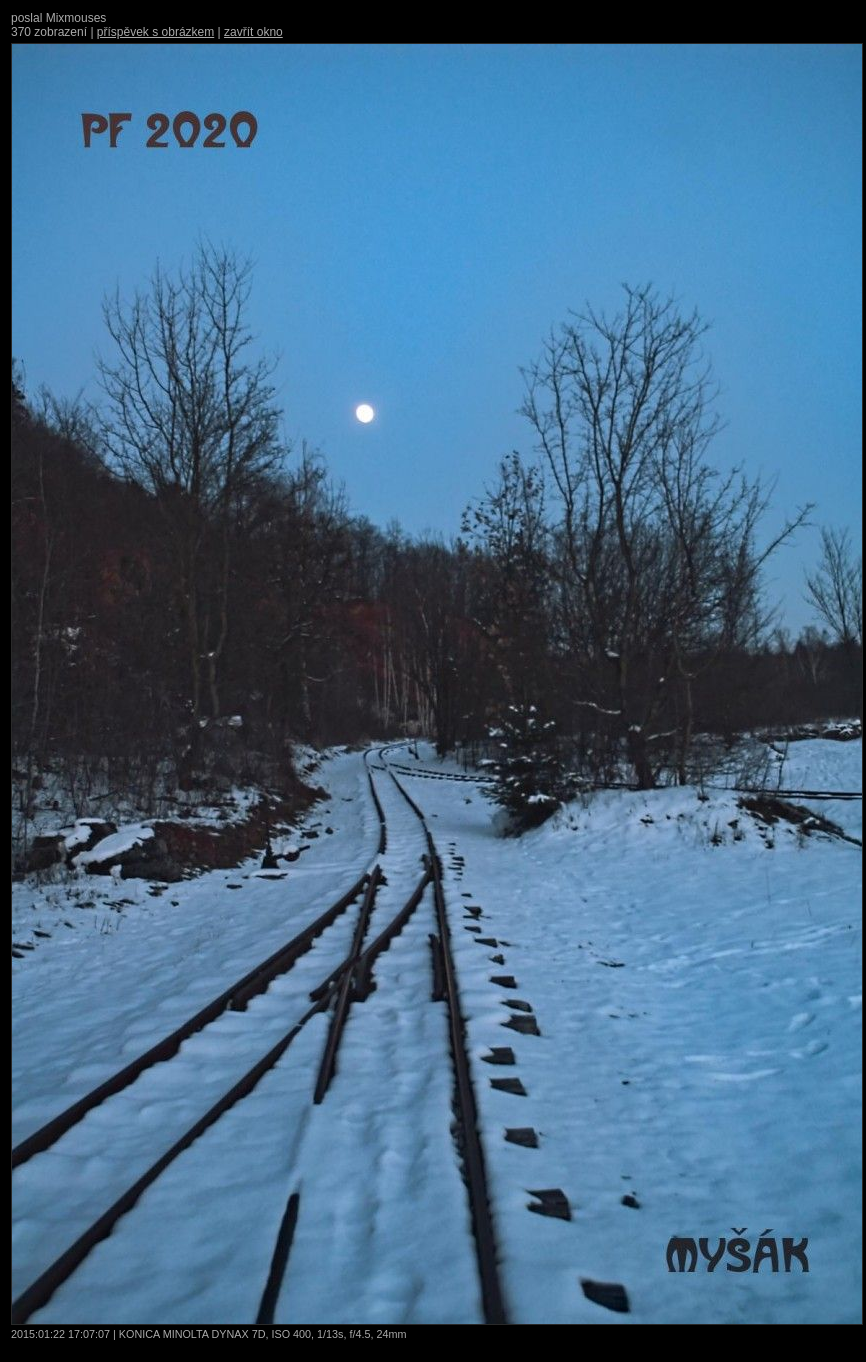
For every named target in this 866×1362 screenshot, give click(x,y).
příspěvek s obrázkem (155, 32)
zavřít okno (253, 32)
